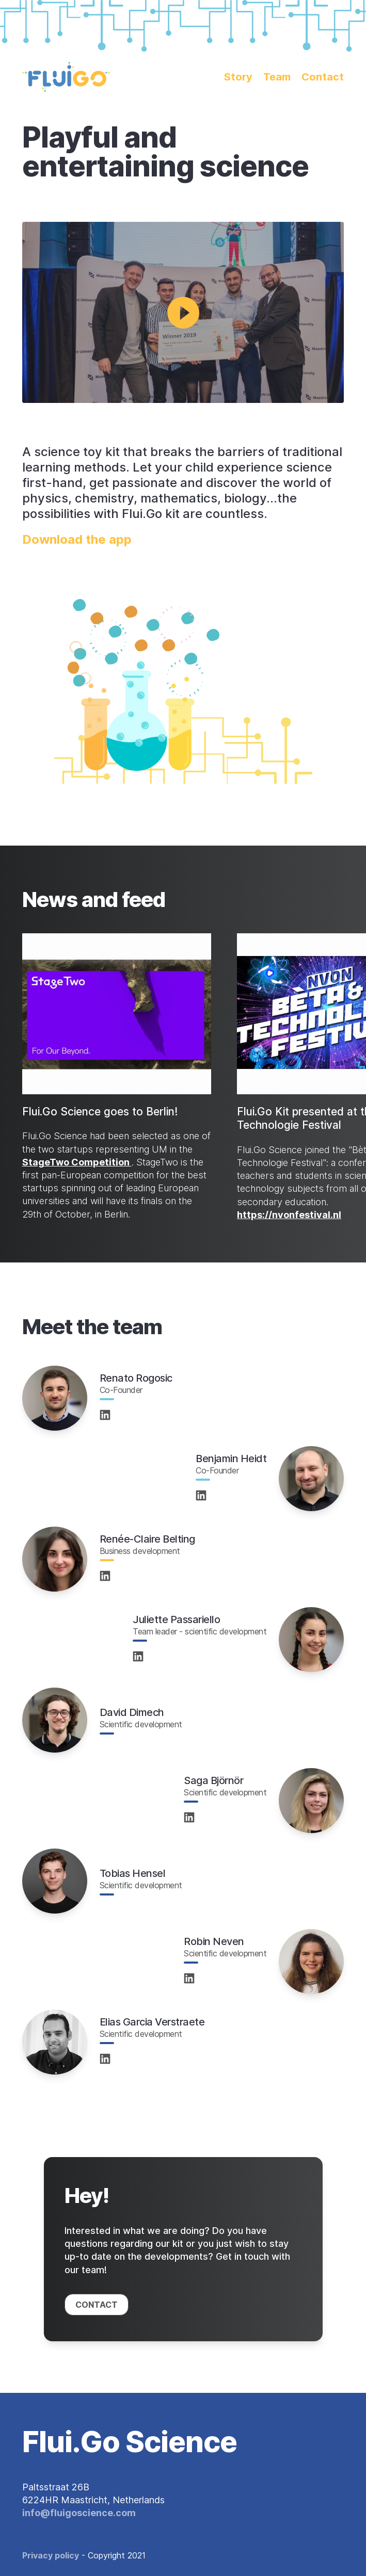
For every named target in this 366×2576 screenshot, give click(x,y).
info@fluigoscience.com (79, 2512)
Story (238, 77)
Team (277, 77)
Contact (322, 77)
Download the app (77, 539)
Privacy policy (50, 2555)
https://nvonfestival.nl (289, 1214)
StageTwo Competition (77, 1162)
